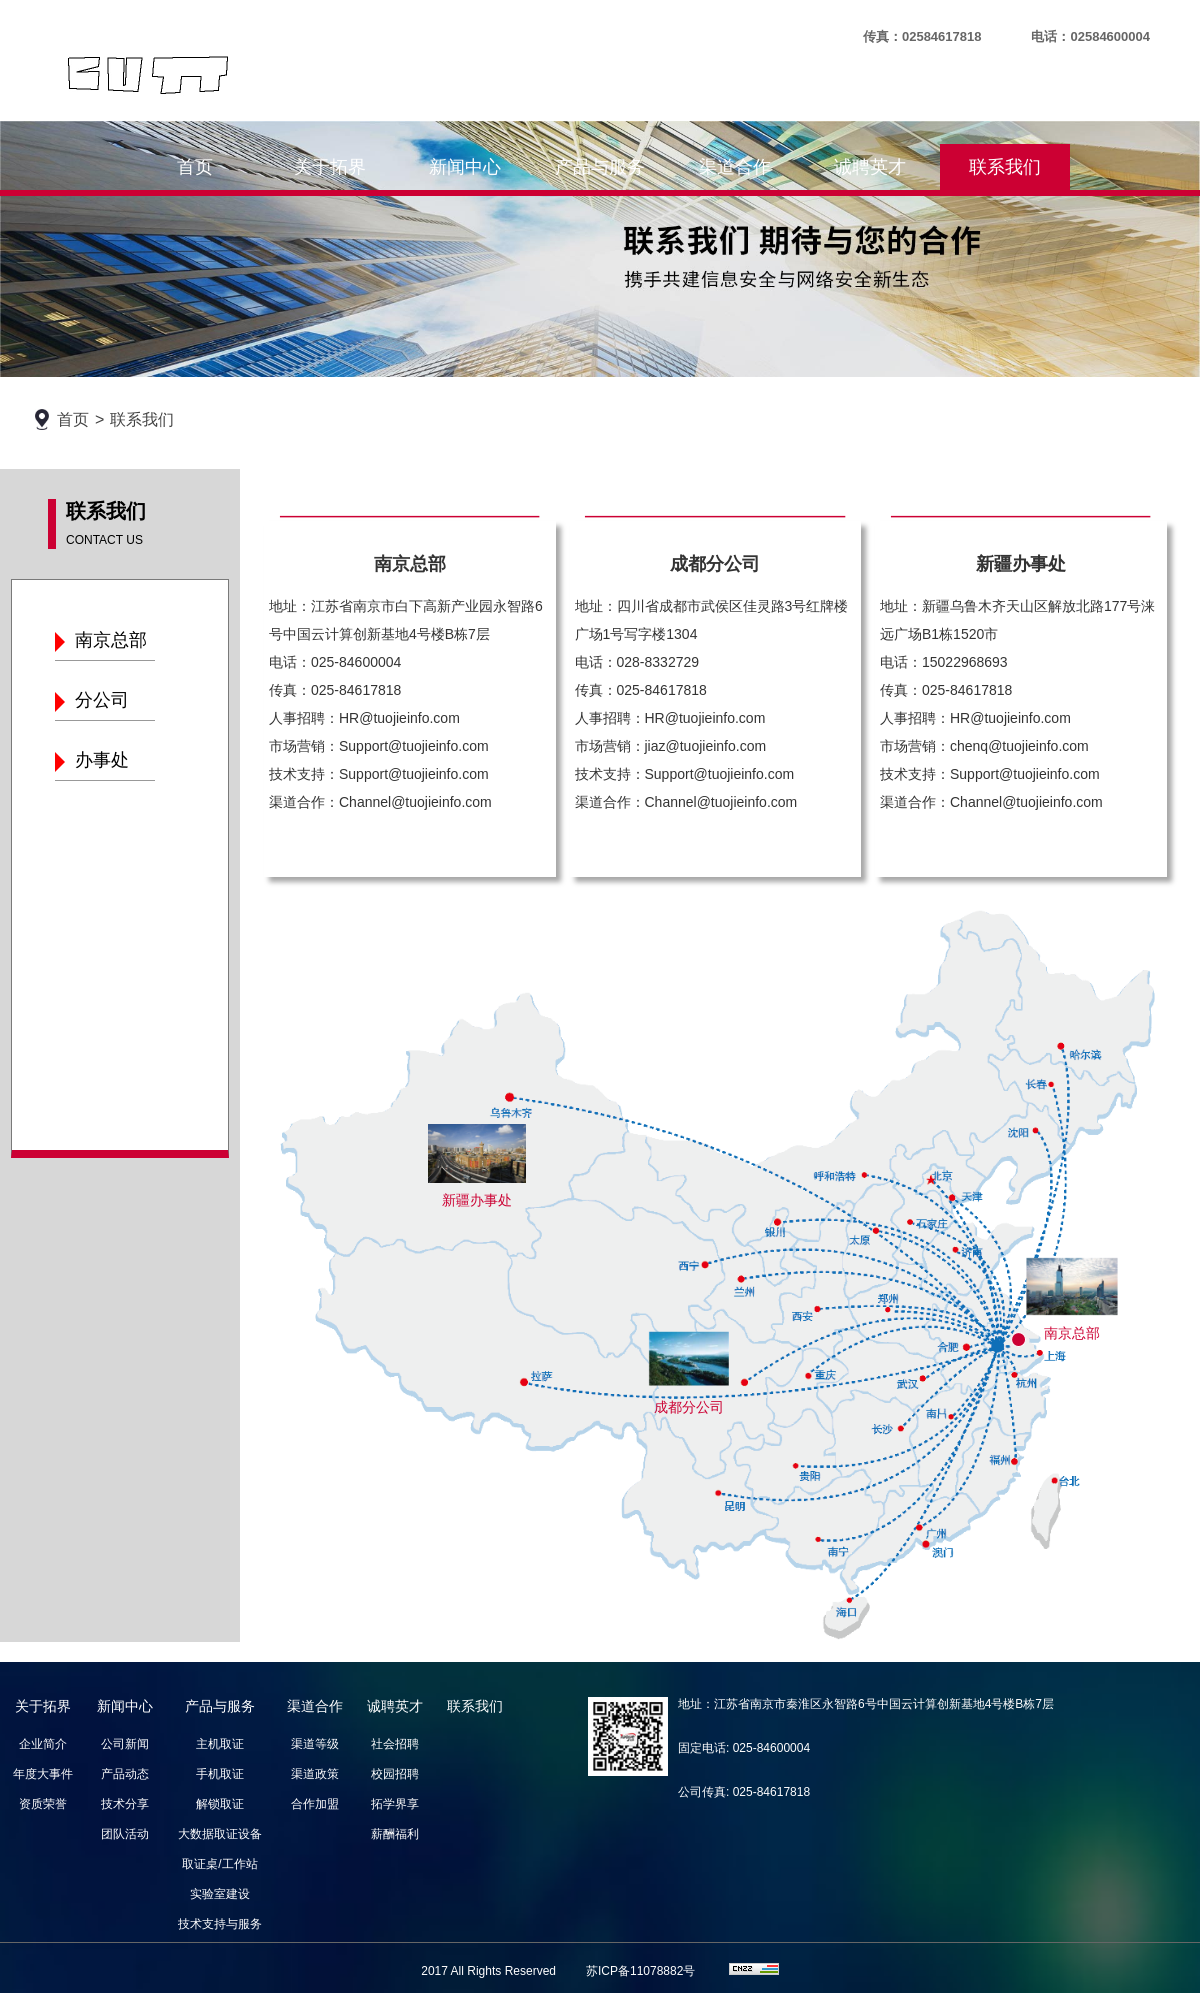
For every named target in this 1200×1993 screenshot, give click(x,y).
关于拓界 (330, 167)
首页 (195, 167)
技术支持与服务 (220, 1924)
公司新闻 (125, 1744)
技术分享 (125, 1804)
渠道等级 (315, 1744)
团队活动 (125, 1834)
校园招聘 (395, 1774)
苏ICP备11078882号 (640, 1971)
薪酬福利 (395, 1834)
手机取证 (220, 1774)
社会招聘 (395, 1744)
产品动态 (125, 1774)
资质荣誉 (43, 1804)
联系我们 (1005, 167)
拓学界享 (395, 1804)
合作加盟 (315, 1804)
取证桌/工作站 (219, 1864)
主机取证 (220, 1744)
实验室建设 (220, 1894)
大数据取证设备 (220, 1834)
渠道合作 (735, 167)
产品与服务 (600, 167)
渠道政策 (315, 1774)
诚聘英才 (870, 167)
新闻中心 (465, 167)
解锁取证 (220, 1804)
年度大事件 (43, 1774)
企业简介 (43, 1744)
